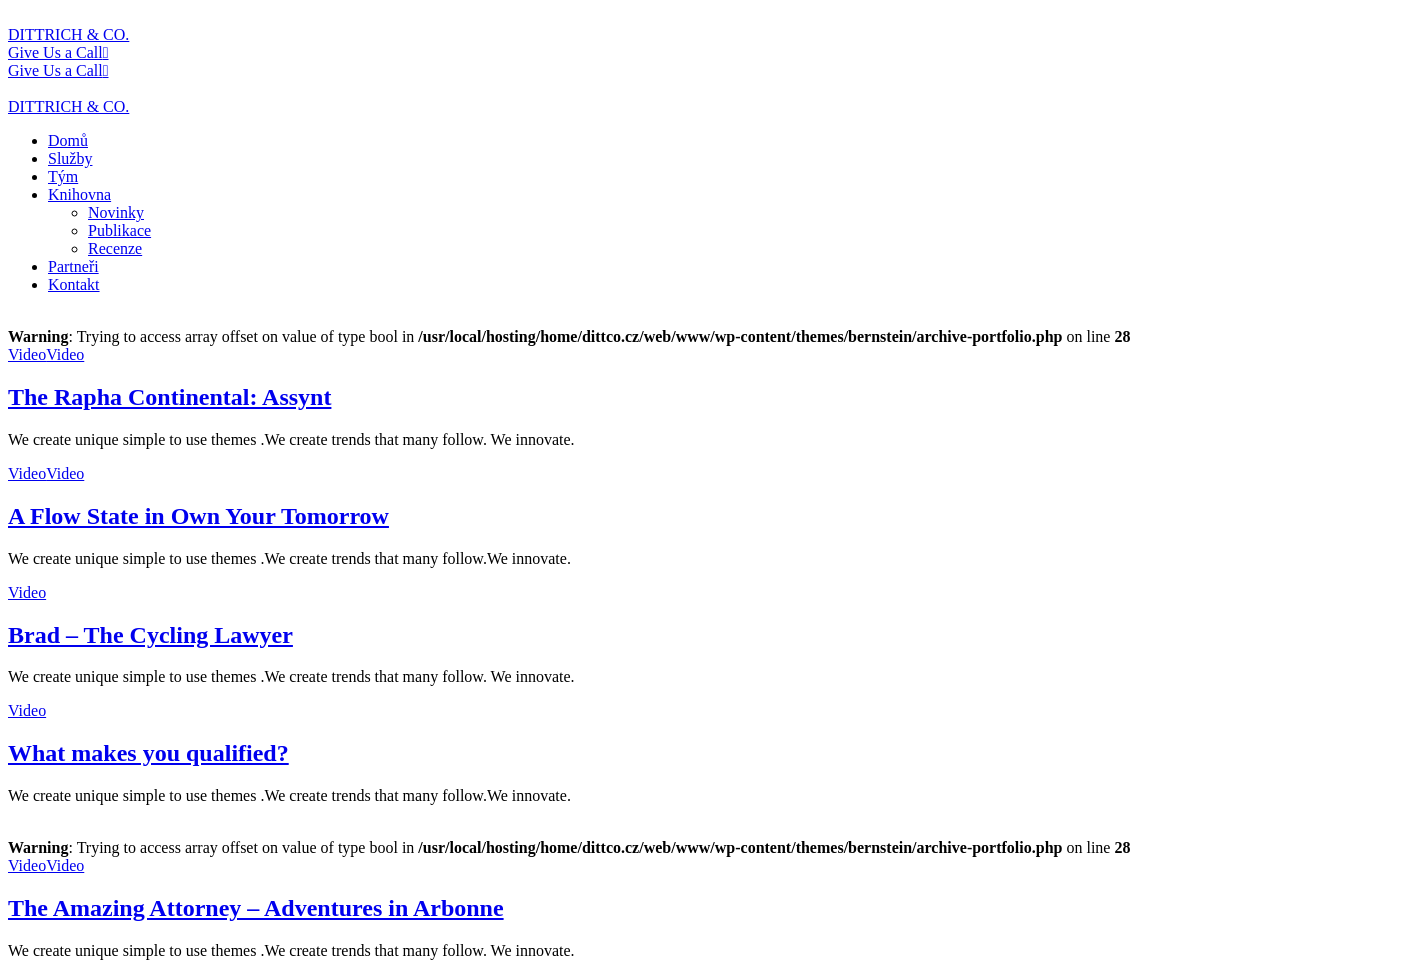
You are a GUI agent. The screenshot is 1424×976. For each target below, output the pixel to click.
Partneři (73, 266)
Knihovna (79, 194)
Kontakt (74, 284)
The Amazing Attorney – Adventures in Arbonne (256, 908)
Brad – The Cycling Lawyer (150, 635)
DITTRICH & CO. (68, 34)
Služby (70, 158)
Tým (63, 176)
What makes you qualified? (148, 753)
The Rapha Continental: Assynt (169, 397)
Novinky (116, 212)
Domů (68, 140)
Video (27, 354)
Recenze (115, 248)
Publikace (119, 230)
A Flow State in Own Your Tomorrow (198, 516)
